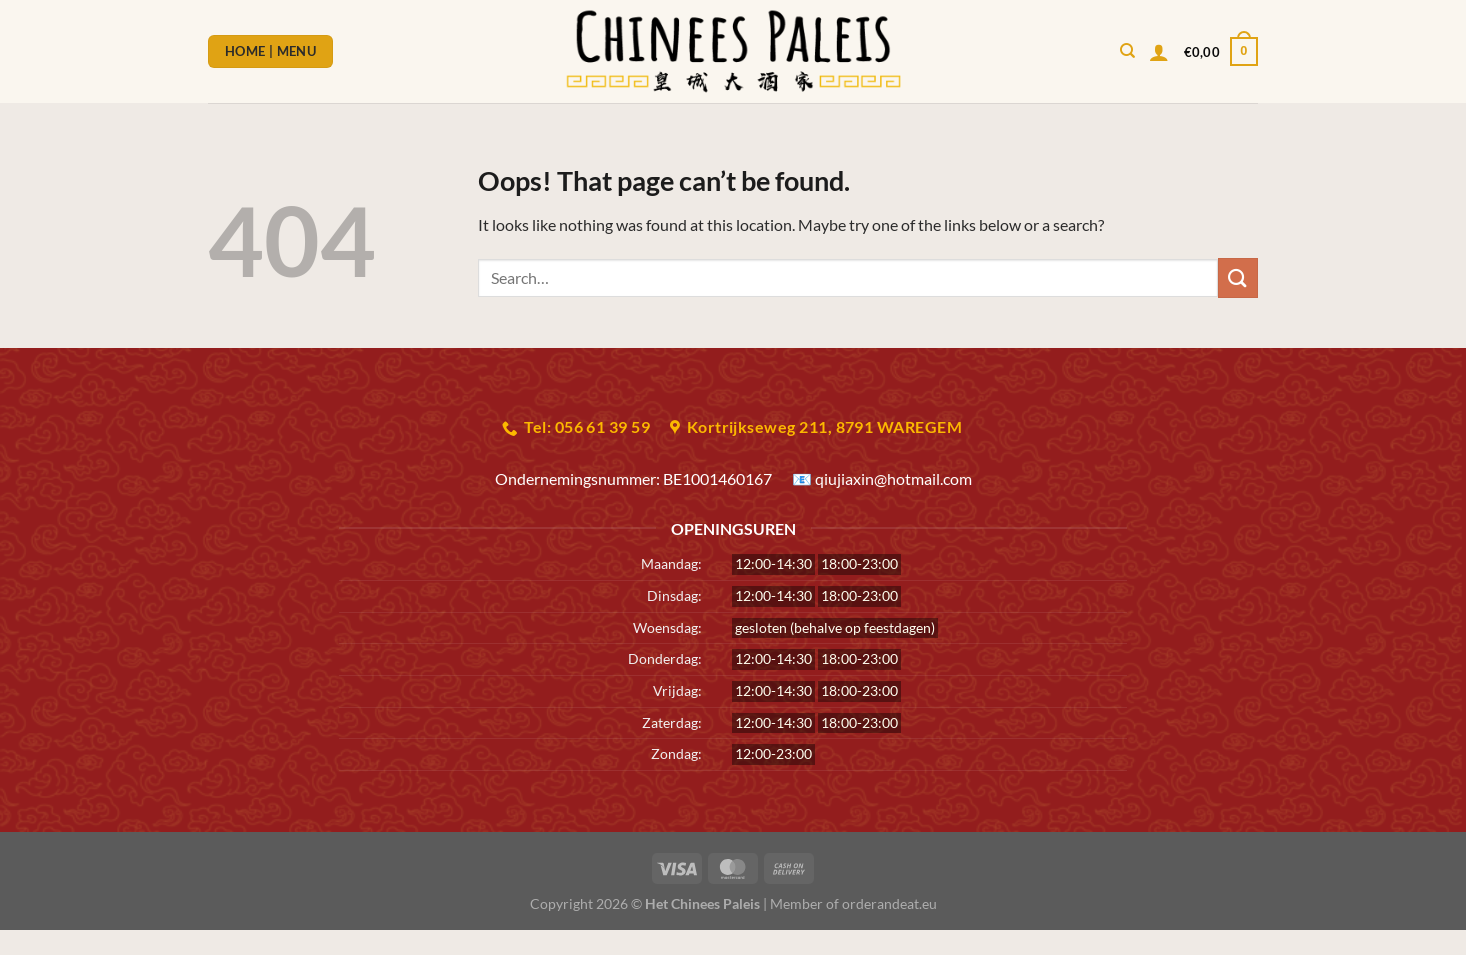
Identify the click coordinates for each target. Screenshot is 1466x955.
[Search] (1127, 51)
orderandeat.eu (889, 903)
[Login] (1159, 52)
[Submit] (1238, 277)
